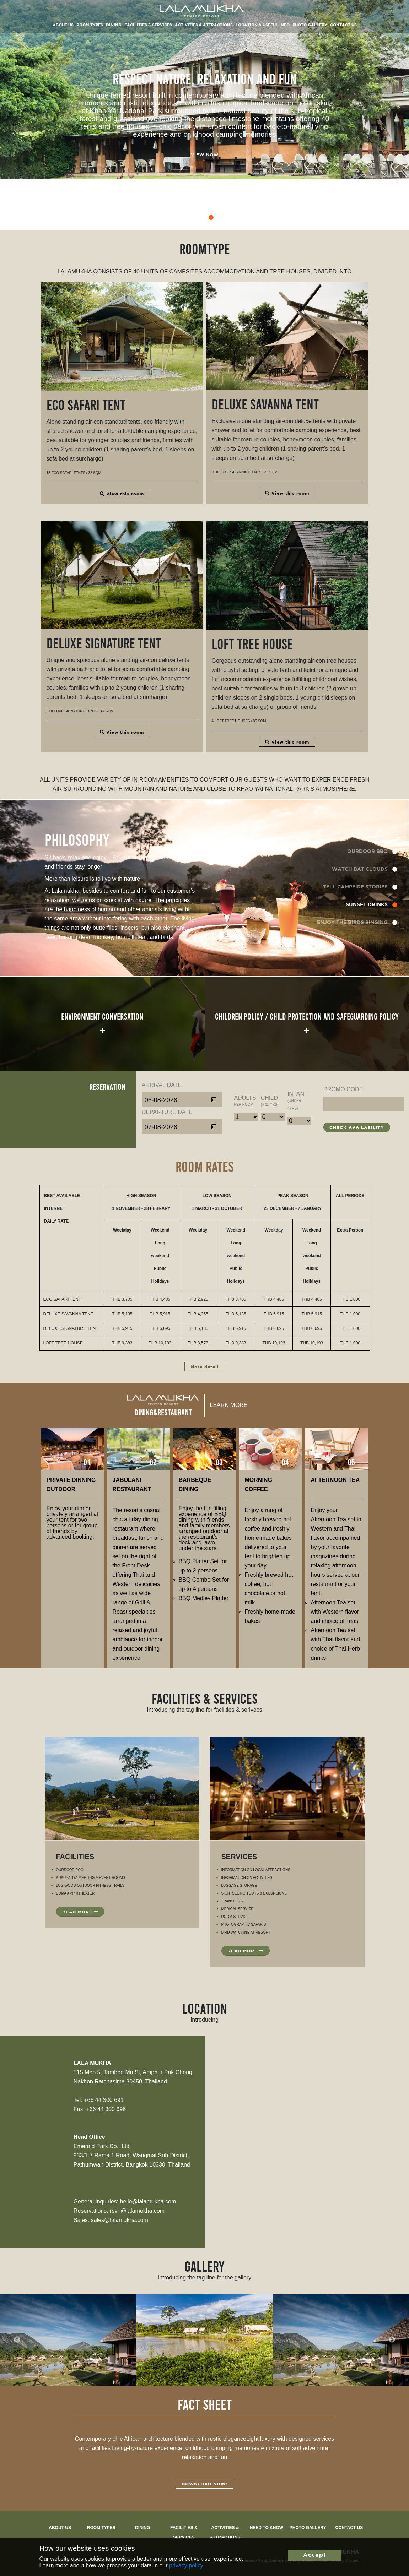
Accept (314, 2555)
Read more (80, 1912)
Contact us (349, 2527)
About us (63, 25)
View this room (122, 494)
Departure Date (167, 1112)
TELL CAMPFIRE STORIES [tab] (355, 887)
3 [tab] (198, 217)
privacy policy (186, 2566)
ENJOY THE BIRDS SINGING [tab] (352, 922)
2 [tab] (185, 217)
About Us (60, 2527)
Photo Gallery (309, 25)
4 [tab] (211, 217)
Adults (245, 1101)
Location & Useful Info (263, 25)
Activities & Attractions (204, 25)
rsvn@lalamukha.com (137, 2211)
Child (270, 1101)
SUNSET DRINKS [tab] (367, 905)
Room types (89, 25)
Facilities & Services (148, 25)
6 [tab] (236, 217)
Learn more (229, 1405)
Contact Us (343, 25)
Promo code (343, 1089)
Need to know (266, 2527)
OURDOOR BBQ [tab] (367, 851)
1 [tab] (172, 217)
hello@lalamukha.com (148, 2202)
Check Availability (356, 1128)
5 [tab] (223, 217)
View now (205, 155)
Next (392, 2339)
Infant (297, 1100)
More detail (204, 1367)
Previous (17, 2339)
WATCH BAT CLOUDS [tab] (360, 869)
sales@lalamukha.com (119, 2220)
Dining (114, 25)
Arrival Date (162, 1085)
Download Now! (204, 2484)
